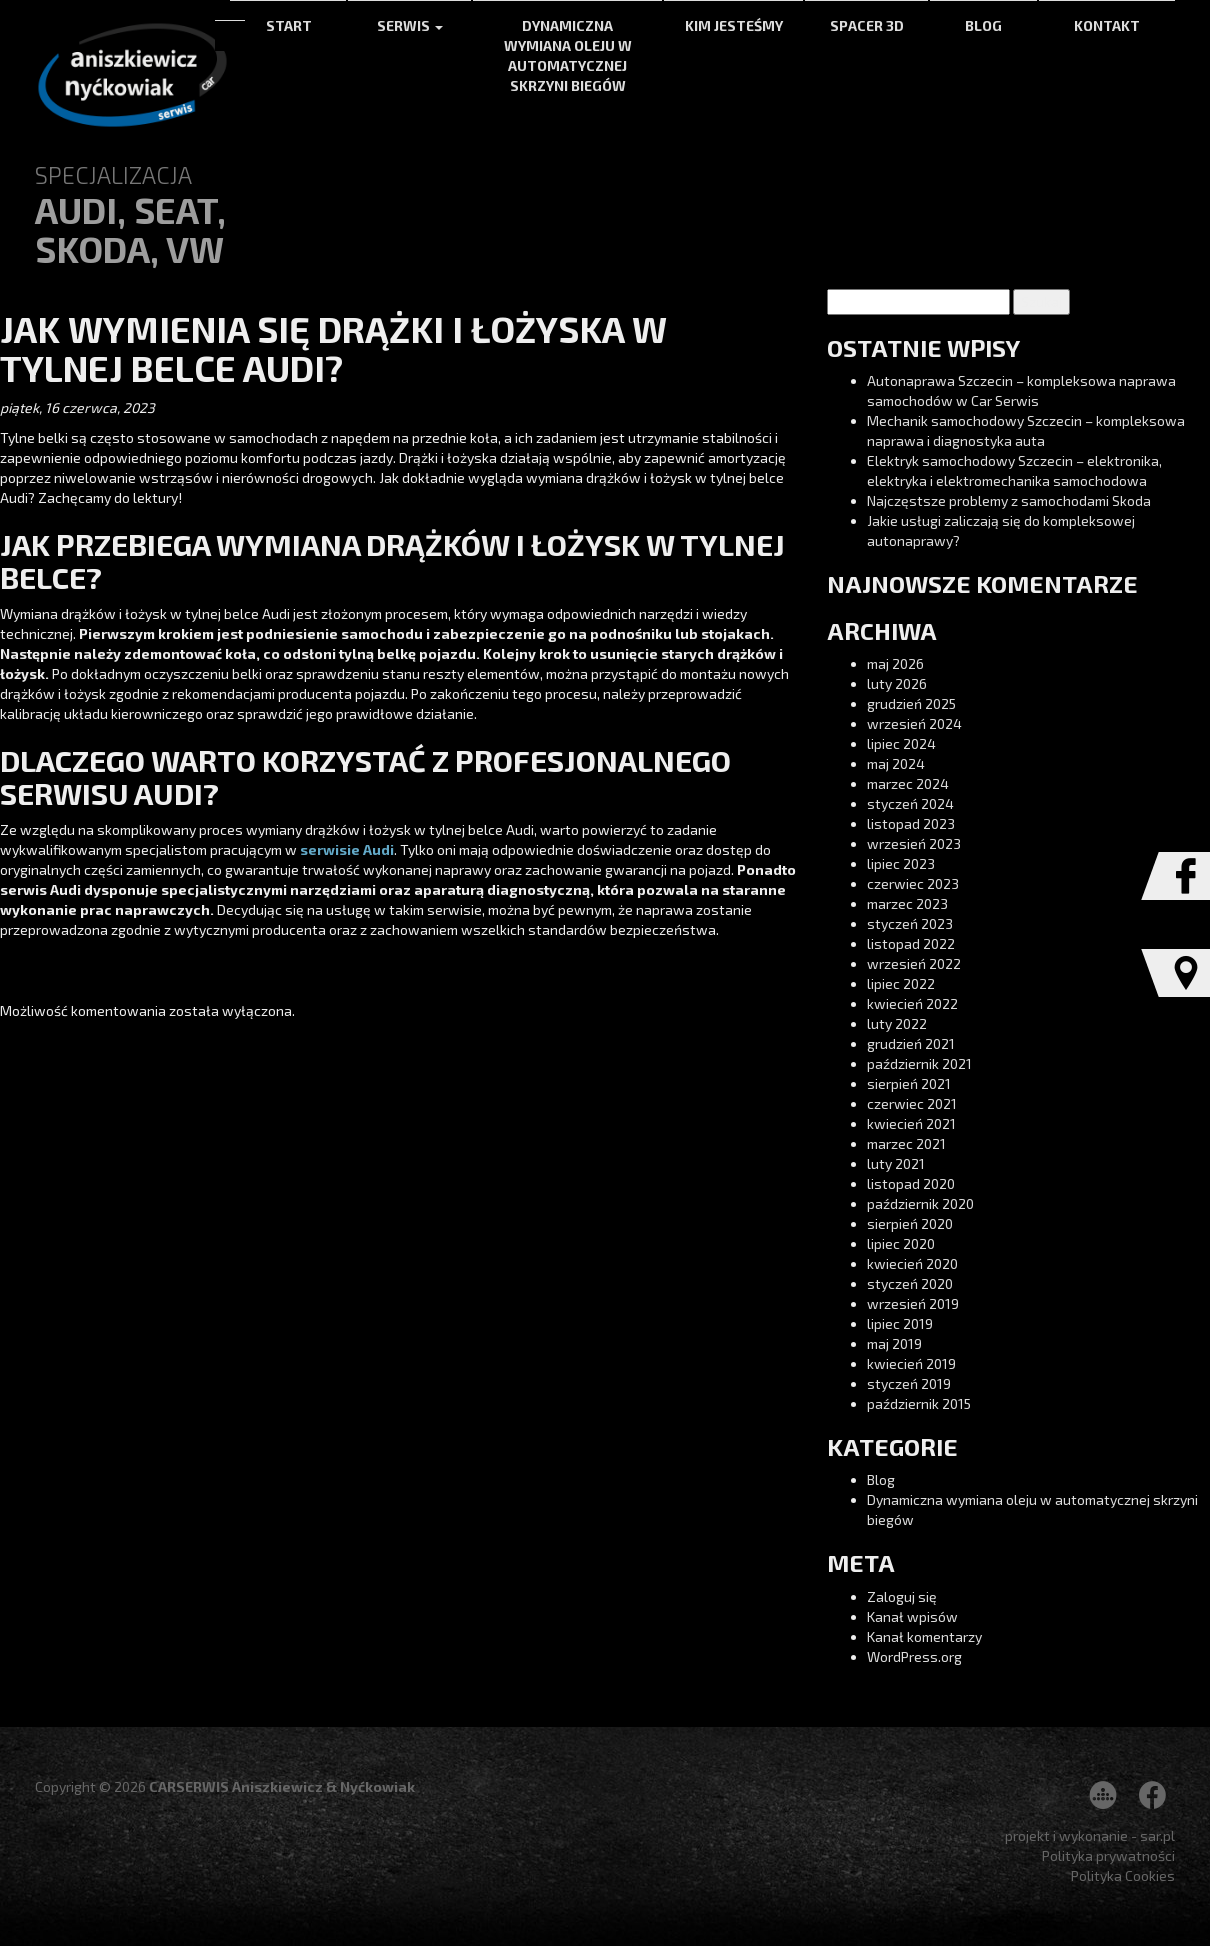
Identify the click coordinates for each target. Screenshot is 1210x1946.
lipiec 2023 (901, 863)
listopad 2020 (911, 1183)
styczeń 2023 (910, 923)
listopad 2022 (911, 943)
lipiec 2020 (901, 1243)
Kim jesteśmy (734, 25)
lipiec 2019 (900, 1323)
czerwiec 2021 (912, 1103)
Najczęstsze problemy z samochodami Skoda (1009, 500)
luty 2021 (896, 1163)
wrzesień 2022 (914, 963)
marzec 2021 (906, 1143)
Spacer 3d (867, 25)
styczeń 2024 (910, 803)
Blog (983, 25)
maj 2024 (896, 763)
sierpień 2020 (910, 1223)
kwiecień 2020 (912, 1263)
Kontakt (1107, 25)
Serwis (410, 25)
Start (289, 25)
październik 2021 (919, 1063)
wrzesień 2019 (913, 1303)
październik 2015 (919, 1403)
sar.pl (1157, 1835)
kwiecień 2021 (911, 1123)
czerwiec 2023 (913, 883)
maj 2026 (895, 663)
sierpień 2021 (909, 1083)
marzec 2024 (908, 783)
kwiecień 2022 (912, 1003)
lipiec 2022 (901, 983)
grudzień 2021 (911, 1043)
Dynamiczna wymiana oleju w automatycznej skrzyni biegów (568, 55)
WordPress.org (914, 1656)
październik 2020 (920, 1203)
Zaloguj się (902, 1596)
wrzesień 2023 (914, 843)
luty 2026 (897, 683)
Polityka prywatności (1108, 1855)
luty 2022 (897, 1023)
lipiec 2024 (901, 743)
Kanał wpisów (912, 1616)
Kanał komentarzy (924, 1636)
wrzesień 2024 (914, 723)
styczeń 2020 (910, 1283)
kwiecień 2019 (911, 1363)
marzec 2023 (907, 903)
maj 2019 (894, 1343)
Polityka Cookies (1123, 1875)
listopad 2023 (911, 823)
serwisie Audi (345, 849)
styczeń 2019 (909, 1383)
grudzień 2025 (911, 703)
